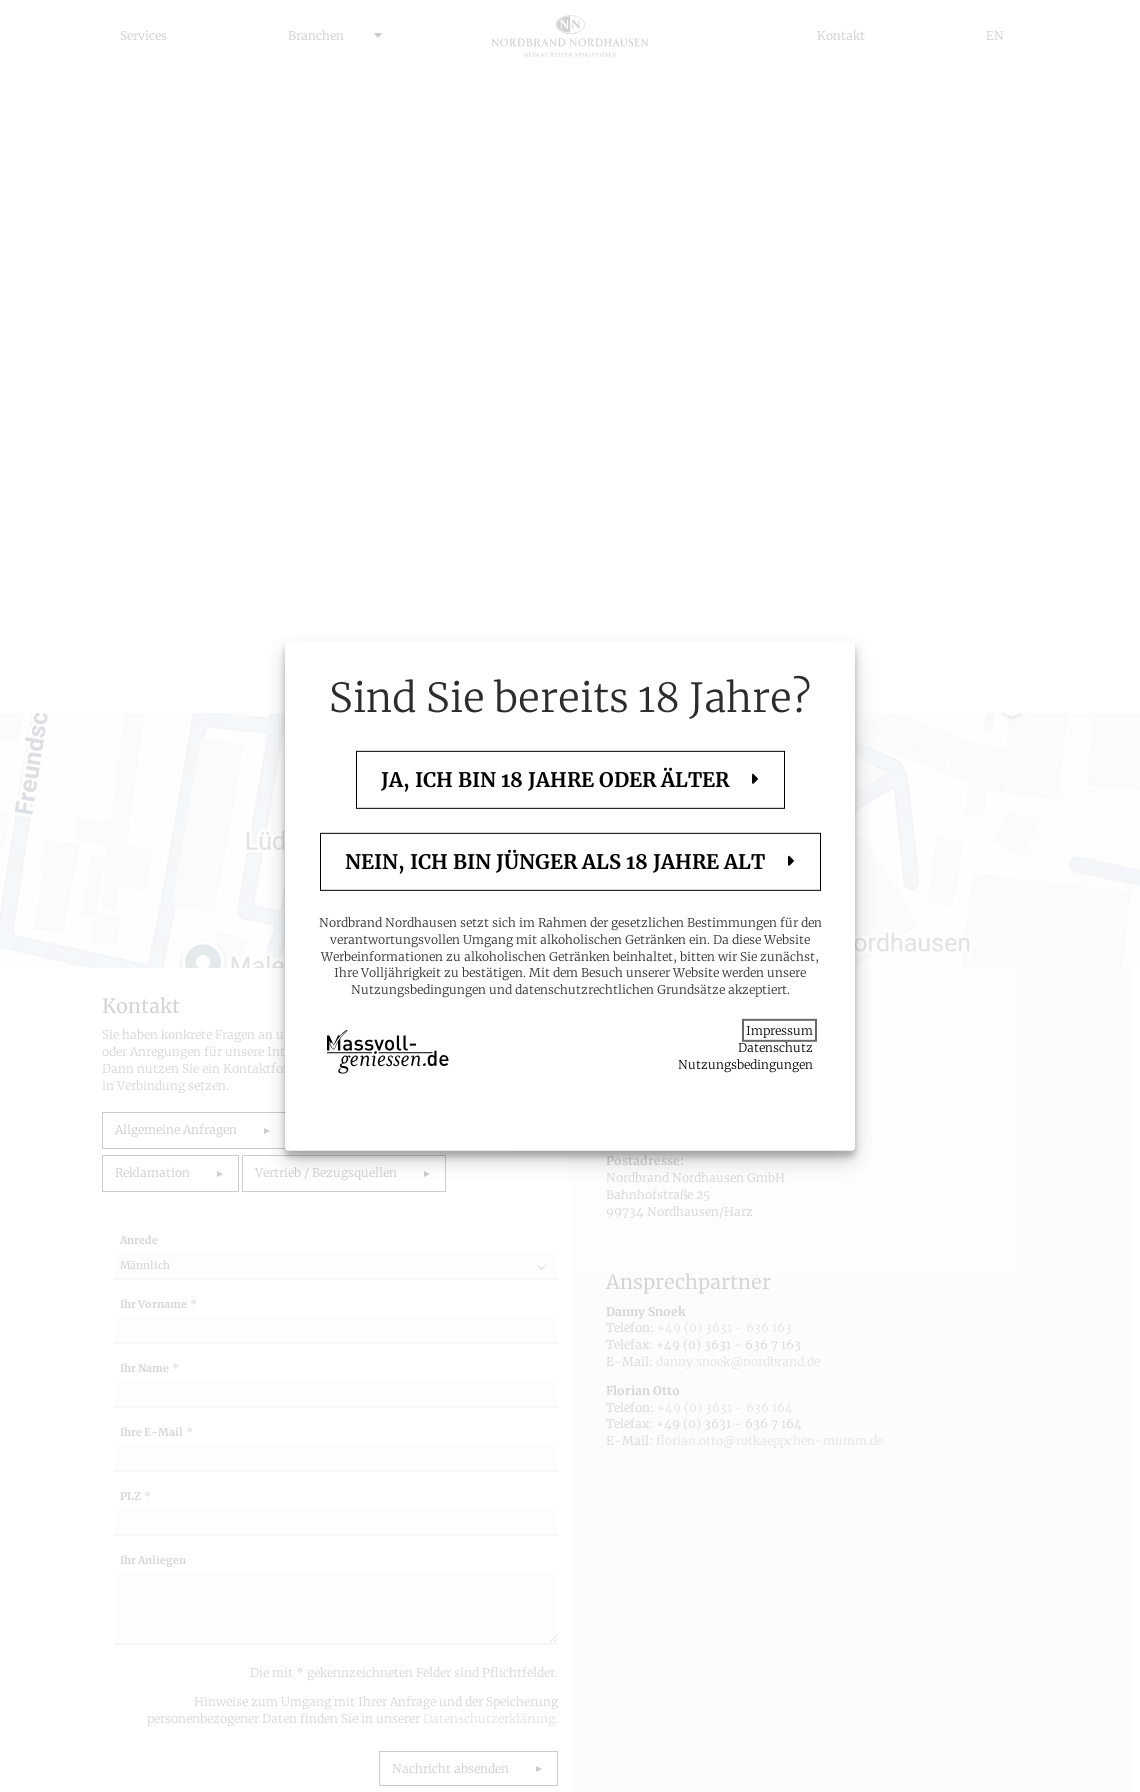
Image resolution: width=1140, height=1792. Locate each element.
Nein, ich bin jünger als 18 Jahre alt (557, 861)
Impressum (779, 1030)
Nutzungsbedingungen (745, 1063)
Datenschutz (775, 1047)
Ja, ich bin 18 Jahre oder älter (557, 779)
